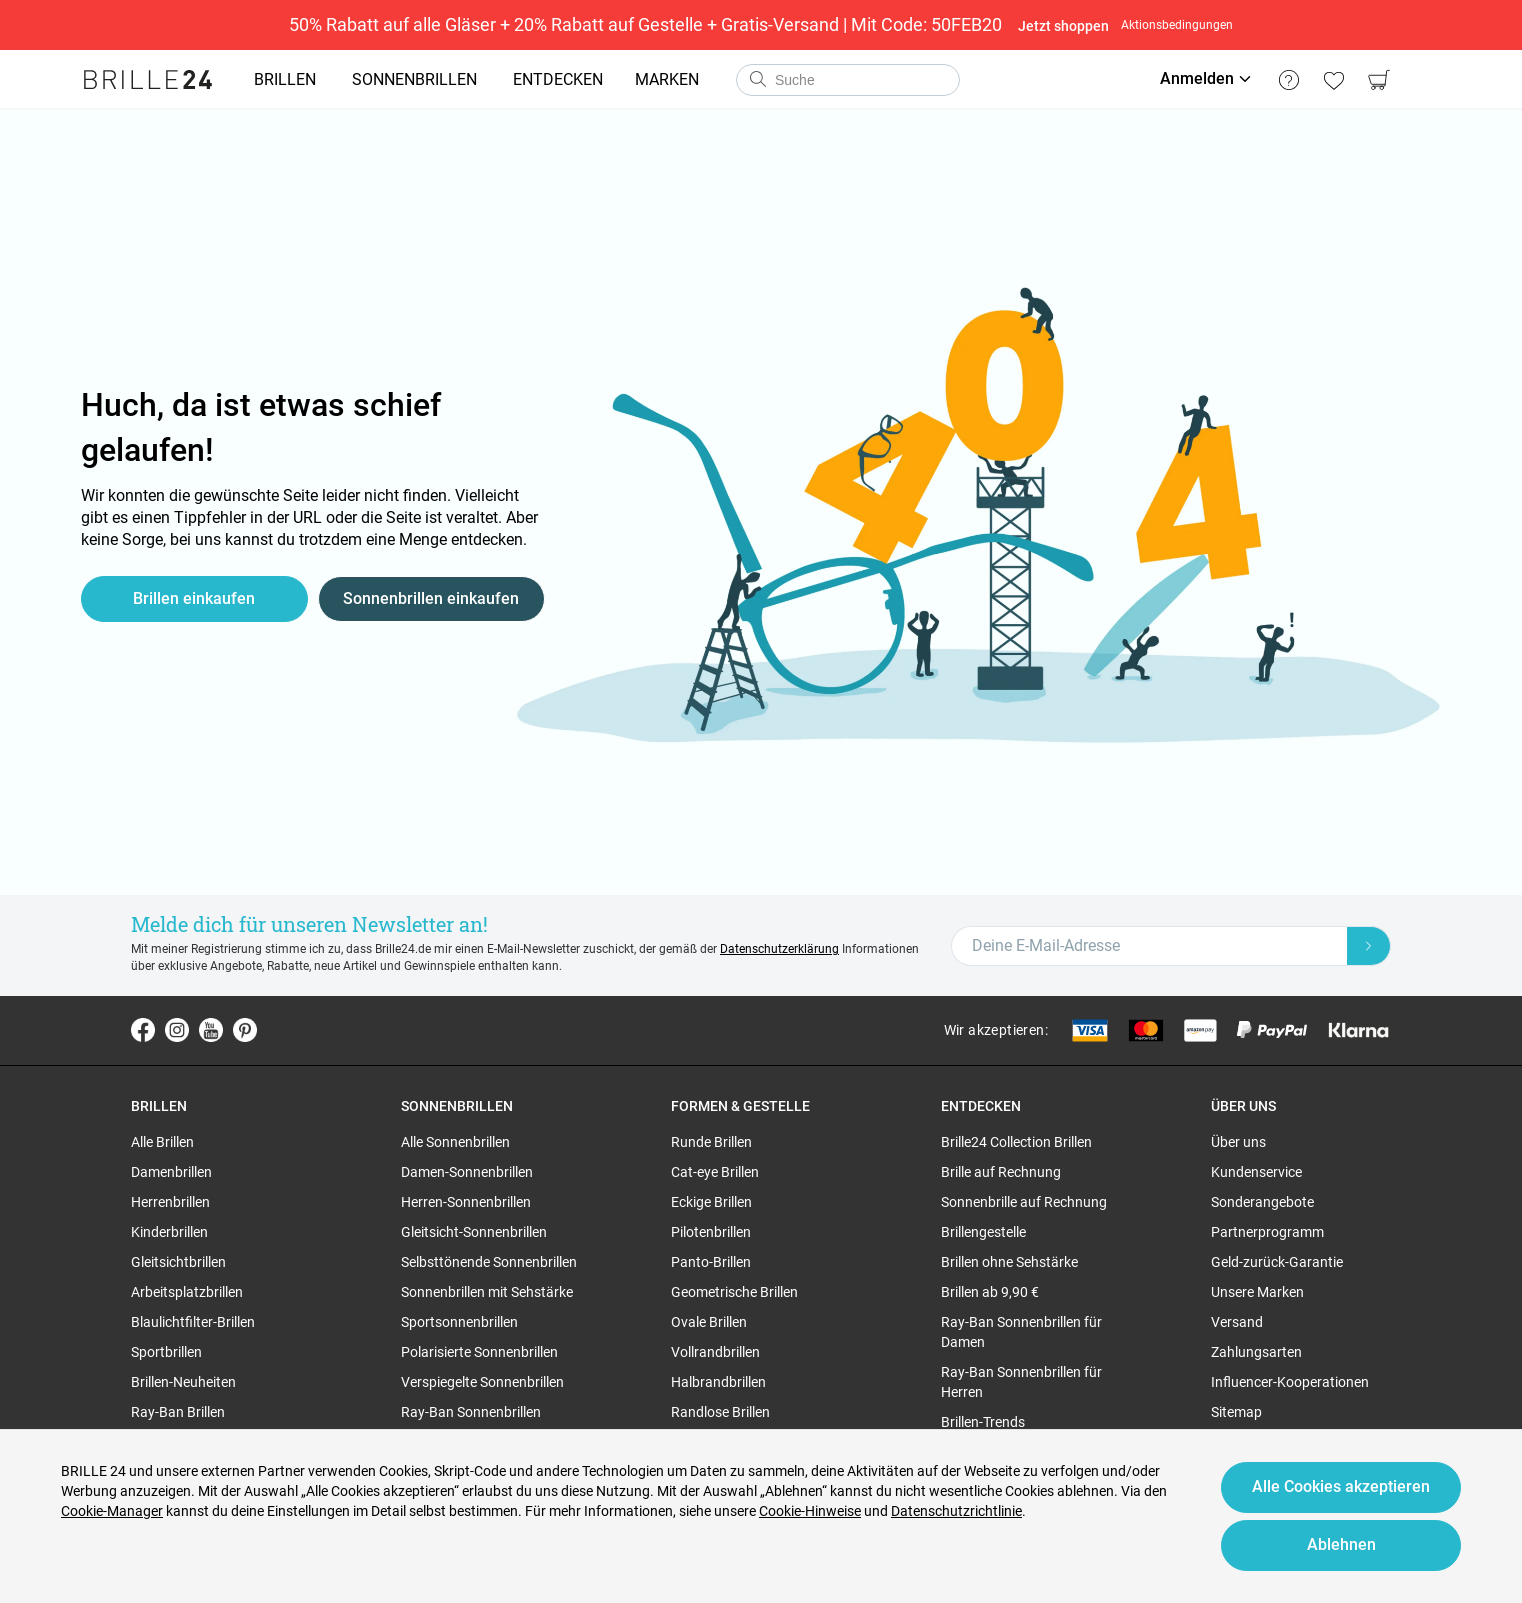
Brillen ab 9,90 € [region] (990, 1292)
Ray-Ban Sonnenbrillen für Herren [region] (1021, 1382)
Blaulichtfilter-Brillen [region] (193, 1322)
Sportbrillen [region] (166, 1352)
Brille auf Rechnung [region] (1001, 1172)
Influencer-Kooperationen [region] (1290, 1382)
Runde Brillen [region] (711, 1142)
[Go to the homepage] (148, 80)
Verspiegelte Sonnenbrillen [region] (482, 1382)
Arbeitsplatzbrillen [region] (187, 1292)
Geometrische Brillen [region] (734, 1292)
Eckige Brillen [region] (711, 1202)
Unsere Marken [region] (1257, 1292)
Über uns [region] (1238, 1142)
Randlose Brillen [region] (720, 1412)
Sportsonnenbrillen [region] (459, 1322)
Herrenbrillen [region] (170, 1202)
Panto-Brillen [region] (711, 1262)
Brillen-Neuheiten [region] (183, 1382)
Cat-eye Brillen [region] (715, 1172)
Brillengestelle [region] (983, 1232)
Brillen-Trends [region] (983, 1422)
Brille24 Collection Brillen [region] (1016, 1142)
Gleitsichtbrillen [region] (178, 1262)
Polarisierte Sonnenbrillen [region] (479, 1352)
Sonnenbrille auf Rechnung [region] (1024, 1202)
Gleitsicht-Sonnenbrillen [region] (474, 1232)
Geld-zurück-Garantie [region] (1277, 1262)
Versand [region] (1237, 1322)
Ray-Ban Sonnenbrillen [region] (471, 1412)
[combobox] (848, 80)
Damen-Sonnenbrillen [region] (467, 1172)
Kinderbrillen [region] (169, 1232)
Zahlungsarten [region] (1256, 1352)
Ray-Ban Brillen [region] (178, 1412)
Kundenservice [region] (1256, 1172)
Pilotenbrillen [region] (711, 1232)
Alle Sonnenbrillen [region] (455, 1142)
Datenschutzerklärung (779, 949)
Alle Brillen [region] (162, 1142)
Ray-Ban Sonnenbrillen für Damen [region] (1021, 1332)
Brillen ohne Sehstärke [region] (1009, 1262)
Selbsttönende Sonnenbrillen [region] (489, 1262)
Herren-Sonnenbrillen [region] (466, 1202)
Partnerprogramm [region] (1267, 1232)
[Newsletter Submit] (1369, 946)
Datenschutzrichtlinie (956, 1511)
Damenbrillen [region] (171, 1172)
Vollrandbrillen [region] (715, 1352)
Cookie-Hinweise (810, 1511)
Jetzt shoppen (1063, 26)
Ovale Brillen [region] (709, 1322)
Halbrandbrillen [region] (718, 1382)
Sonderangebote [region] (1262, 1202)
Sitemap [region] (1236, 1412)
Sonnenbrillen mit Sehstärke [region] (487, 1292)
